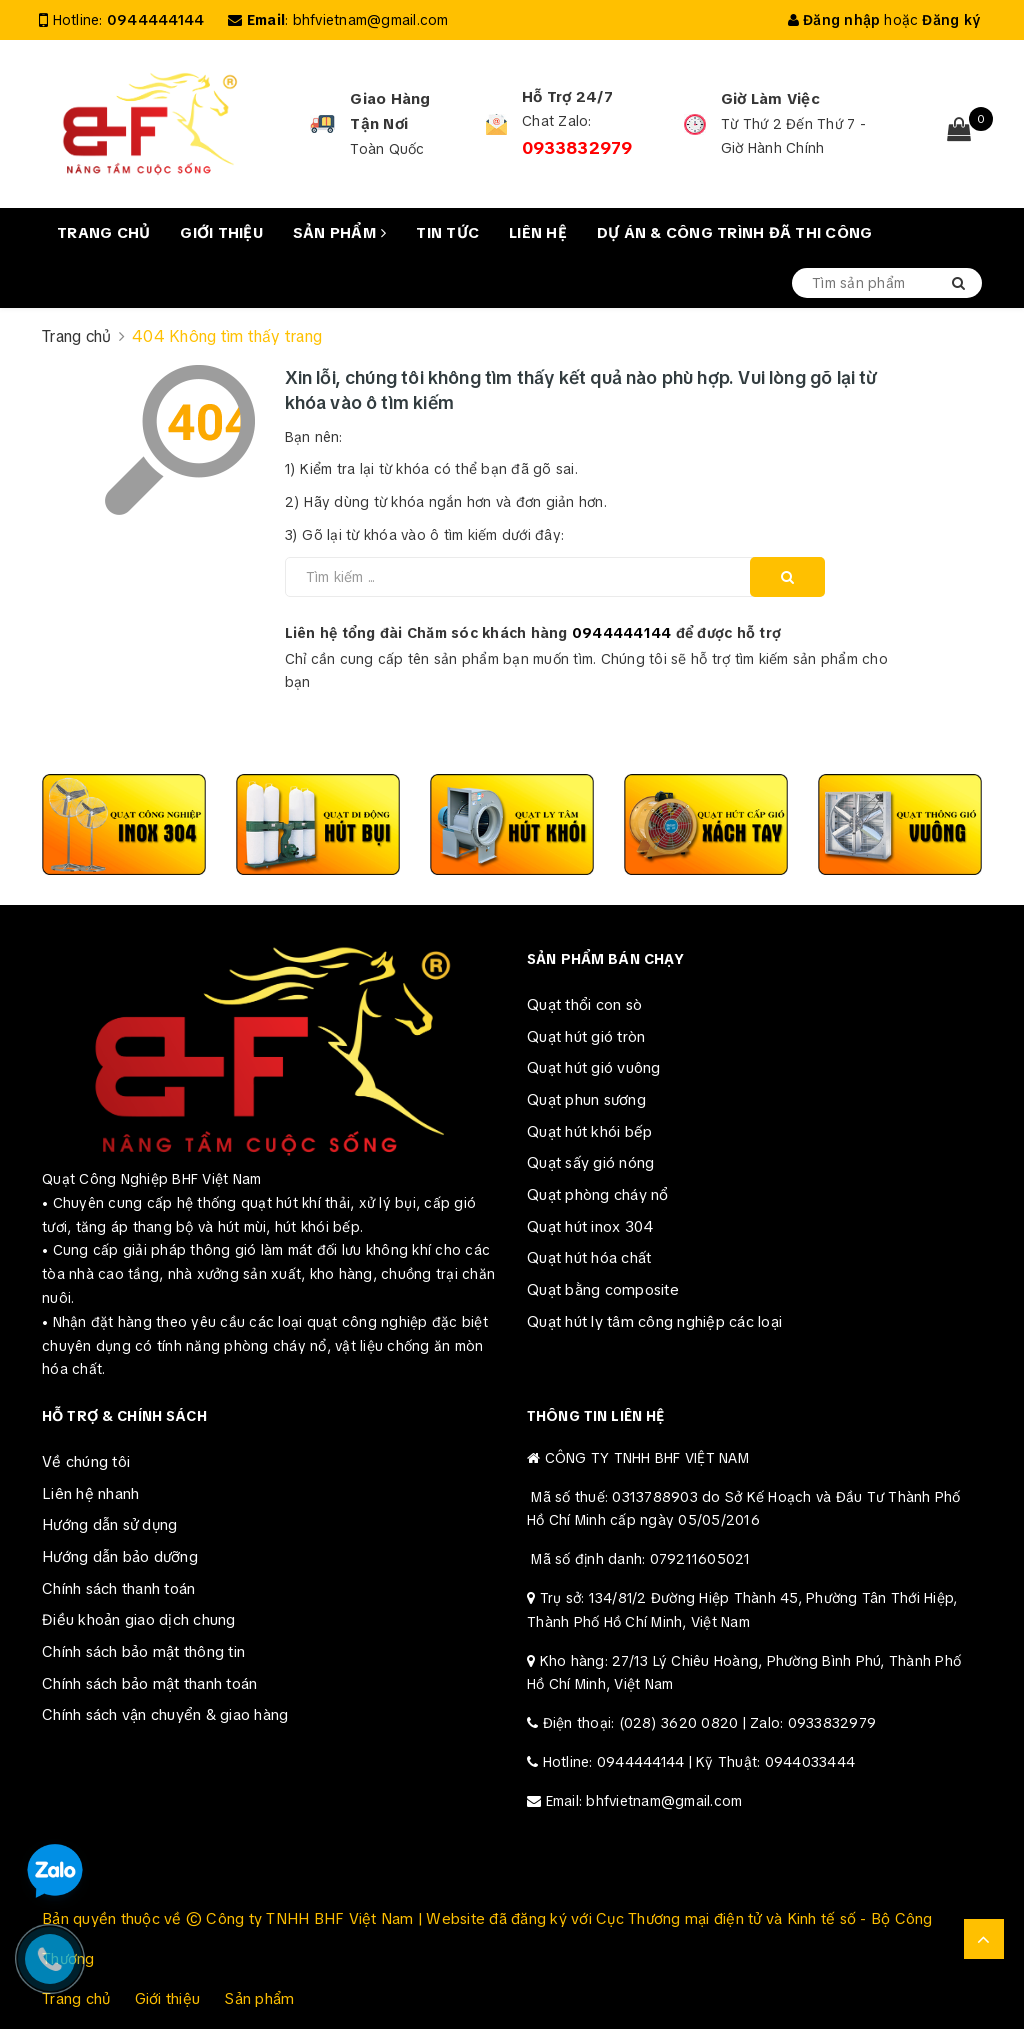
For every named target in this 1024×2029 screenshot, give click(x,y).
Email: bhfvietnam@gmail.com (644, 1801)
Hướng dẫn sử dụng (109, 1525)
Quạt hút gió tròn (586, 1037)
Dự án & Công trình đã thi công (735, 233)
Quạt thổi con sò (584, 1005)
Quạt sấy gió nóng (590, 1163)
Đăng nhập (834, 20)
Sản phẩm (340, 233)
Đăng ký (951, 20)
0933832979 (577, 148)
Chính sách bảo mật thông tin (143, 1652)
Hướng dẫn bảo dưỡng (120, 1557)
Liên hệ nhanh (90, 1494)
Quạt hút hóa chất (589, 1258)
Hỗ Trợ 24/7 (567, 97)
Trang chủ (103, 233)
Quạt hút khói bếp (589, 1132)
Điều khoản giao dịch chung (139, 1620)
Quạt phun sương (586, 1100)
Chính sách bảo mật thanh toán (149, 1684)
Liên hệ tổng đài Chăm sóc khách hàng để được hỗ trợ (533, 633)
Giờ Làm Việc (770, 99)
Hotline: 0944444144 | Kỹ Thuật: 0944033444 (699, 1762)
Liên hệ (538, 233)
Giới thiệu (221, 233)
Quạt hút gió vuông (594, 1068)
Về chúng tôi (86, 1462)
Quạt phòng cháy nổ (598, 1195)
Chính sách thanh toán (118, 1589)
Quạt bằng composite (603, 1290)
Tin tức (447, 233)
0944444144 (156, 20)
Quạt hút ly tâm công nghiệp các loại (654, 1322)
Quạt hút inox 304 (590, 1227)
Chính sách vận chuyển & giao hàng (165, 1715)
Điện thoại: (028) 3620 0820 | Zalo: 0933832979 (710, 1723)
